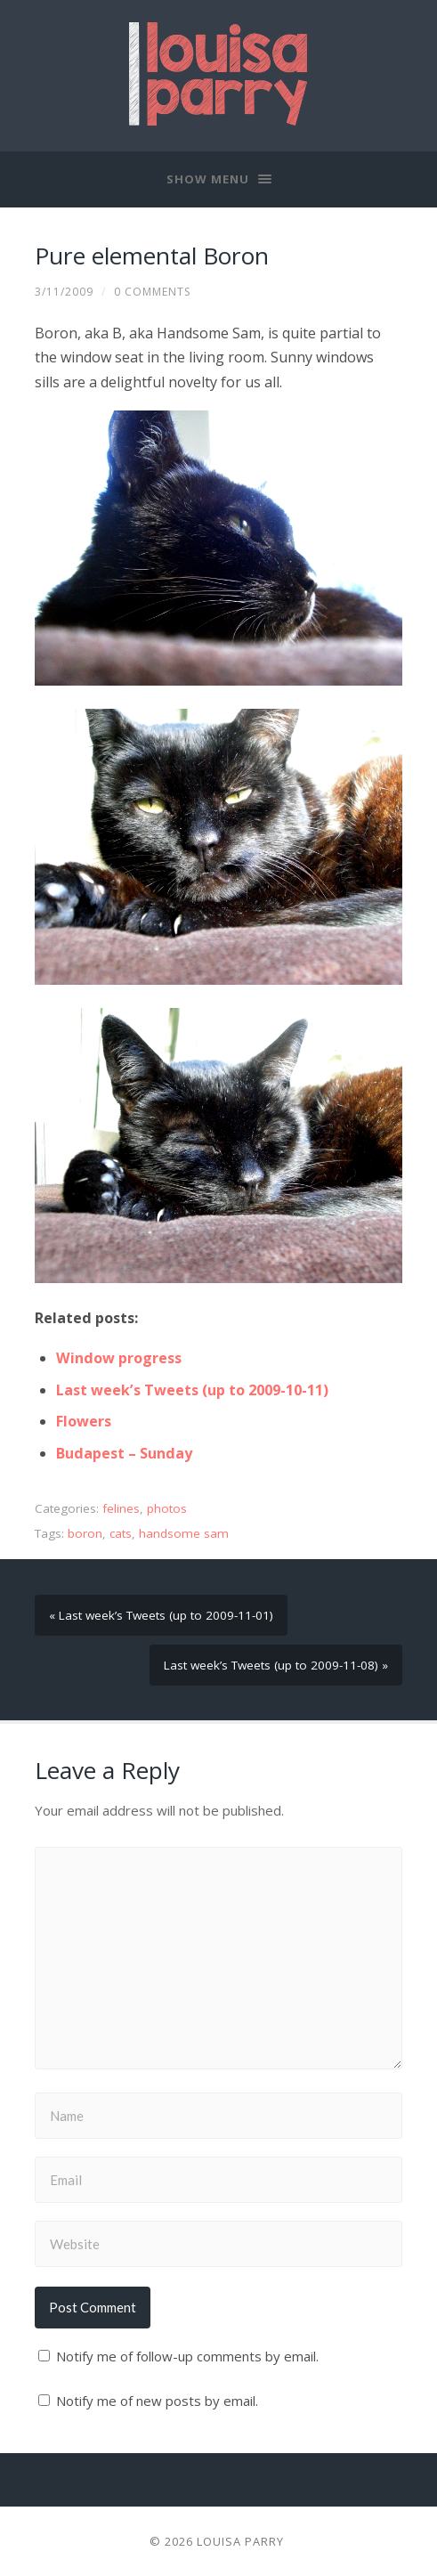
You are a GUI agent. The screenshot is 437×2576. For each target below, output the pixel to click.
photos (167, 1508)
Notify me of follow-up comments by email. (187, 2356)
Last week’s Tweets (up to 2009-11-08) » (276, 1665)
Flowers (83, 1421)
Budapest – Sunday (124, 1453)
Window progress (119, 1358)
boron (85, 1533)
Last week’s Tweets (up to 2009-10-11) (192, 1390)
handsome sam (184, 1533)
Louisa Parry (240, 2541)
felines (121, 1508)
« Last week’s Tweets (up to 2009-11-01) (161, 1615)
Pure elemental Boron (152, 256)
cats (120, 1533)
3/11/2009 (64, 291)
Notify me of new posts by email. (157, 2400)
